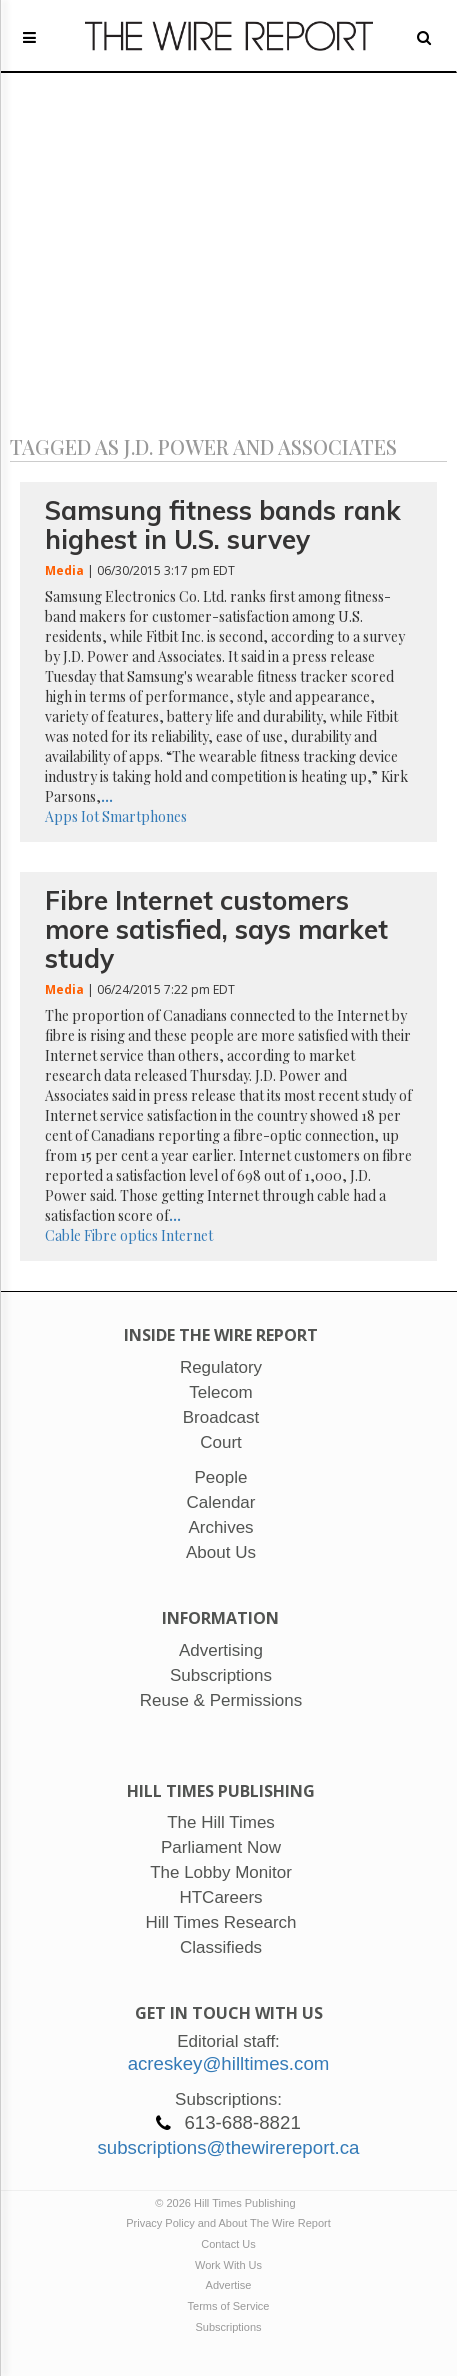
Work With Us (228, 2265)
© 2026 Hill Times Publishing (228, 2203)
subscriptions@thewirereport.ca (228, 2147)
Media (64, 570)
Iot (90, 816)
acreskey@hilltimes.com (229, 2063)
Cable (63, 1235)
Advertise (229, 2285)
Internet (187, 1235)
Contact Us (228, 2244)
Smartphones (144, 816)
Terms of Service (229, 2306)
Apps (61, 816)
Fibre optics (121, 1235)
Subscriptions (228, 2327)
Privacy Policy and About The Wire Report (228, 2223)
